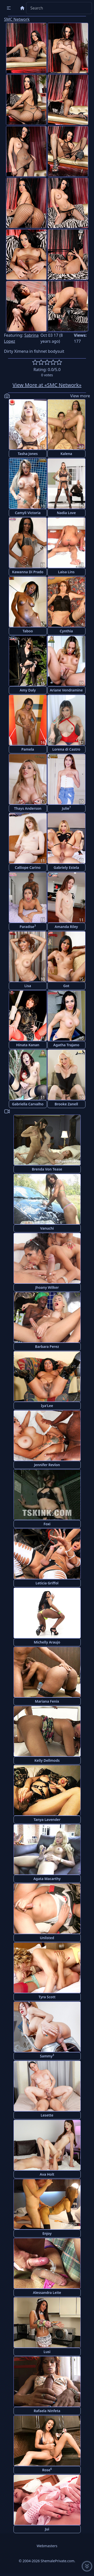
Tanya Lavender (47, 1819)
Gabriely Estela (66, 867)
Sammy (47, 2055)
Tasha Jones (28, 453)
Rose (47, 2469)
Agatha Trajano (66, 1044)
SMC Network (17, 19)
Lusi (47, 2351)
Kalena (66, 453)
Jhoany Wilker (47, 1287)
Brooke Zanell (66, 1104)
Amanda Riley (66, 926)
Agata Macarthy (47, 1878)
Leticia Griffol (47, 1583)
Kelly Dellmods (47, 1760)
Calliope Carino (28, 867)
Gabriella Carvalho (28, 1104)
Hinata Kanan (27, 1044)
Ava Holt (47, 2174)
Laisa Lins (66, 571)
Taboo (28, 631)
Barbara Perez (47, 1346)
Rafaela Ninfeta (47, 2410)
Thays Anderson (27, 808)
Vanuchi (47, 1228)
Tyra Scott (47, 1997)
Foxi (47, 1523)
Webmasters (47, 2545)
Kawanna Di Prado (27, 571)
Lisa (27, 985)
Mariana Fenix (47, 1701)
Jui (47, 2529)
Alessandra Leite (47, 2292)
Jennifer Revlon (47, 1464)
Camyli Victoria (27, 512)
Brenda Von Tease (47, 1169)
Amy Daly (28, 690)
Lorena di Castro (66, 749)
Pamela (27, 749)
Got (66, 985)
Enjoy (47, 2233)
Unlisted (47, 1937)
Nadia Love (66, 512)
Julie (66, 808)
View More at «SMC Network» (47, 385)
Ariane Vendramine (66, 690)
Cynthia (66, 631)
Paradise (28, 926)
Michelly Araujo (47, 1642)
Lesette (47, 2115)
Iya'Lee (47, 1405)
